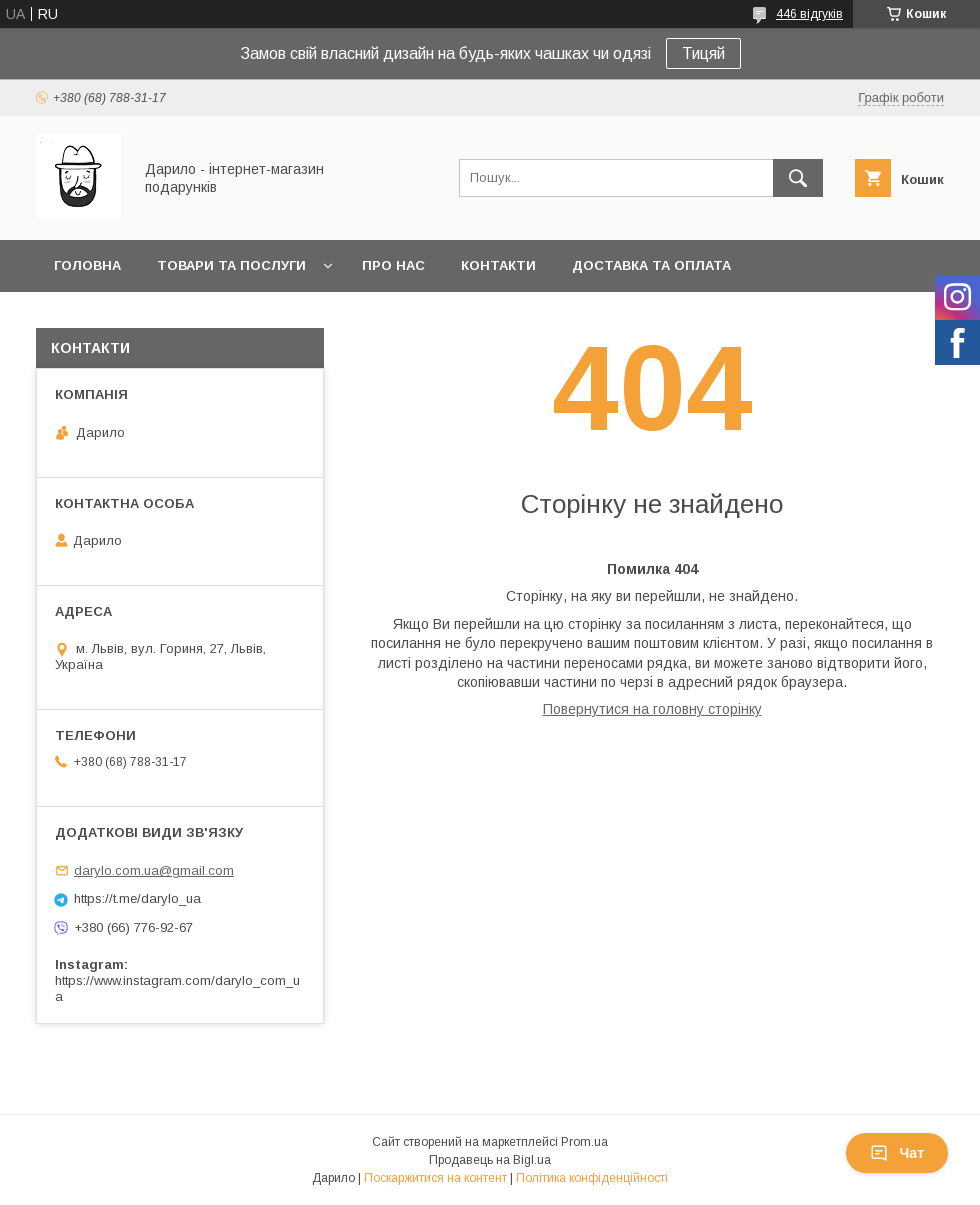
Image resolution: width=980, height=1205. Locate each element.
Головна (87, 265)
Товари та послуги (231, 265)
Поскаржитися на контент (435, 1178)
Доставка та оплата (651, 265)
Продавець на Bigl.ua (490, 1160)
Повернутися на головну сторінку (652, 709)
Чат (897, 1153)
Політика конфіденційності (592, 1178)
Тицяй (703, 53)
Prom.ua (584, 1142)
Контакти (498, 265)
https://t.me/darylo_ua (137, 898)
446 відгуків (809, 14)
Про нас (393, 265)
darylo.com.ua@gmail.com (154, 870)
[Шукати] (798, 178)
